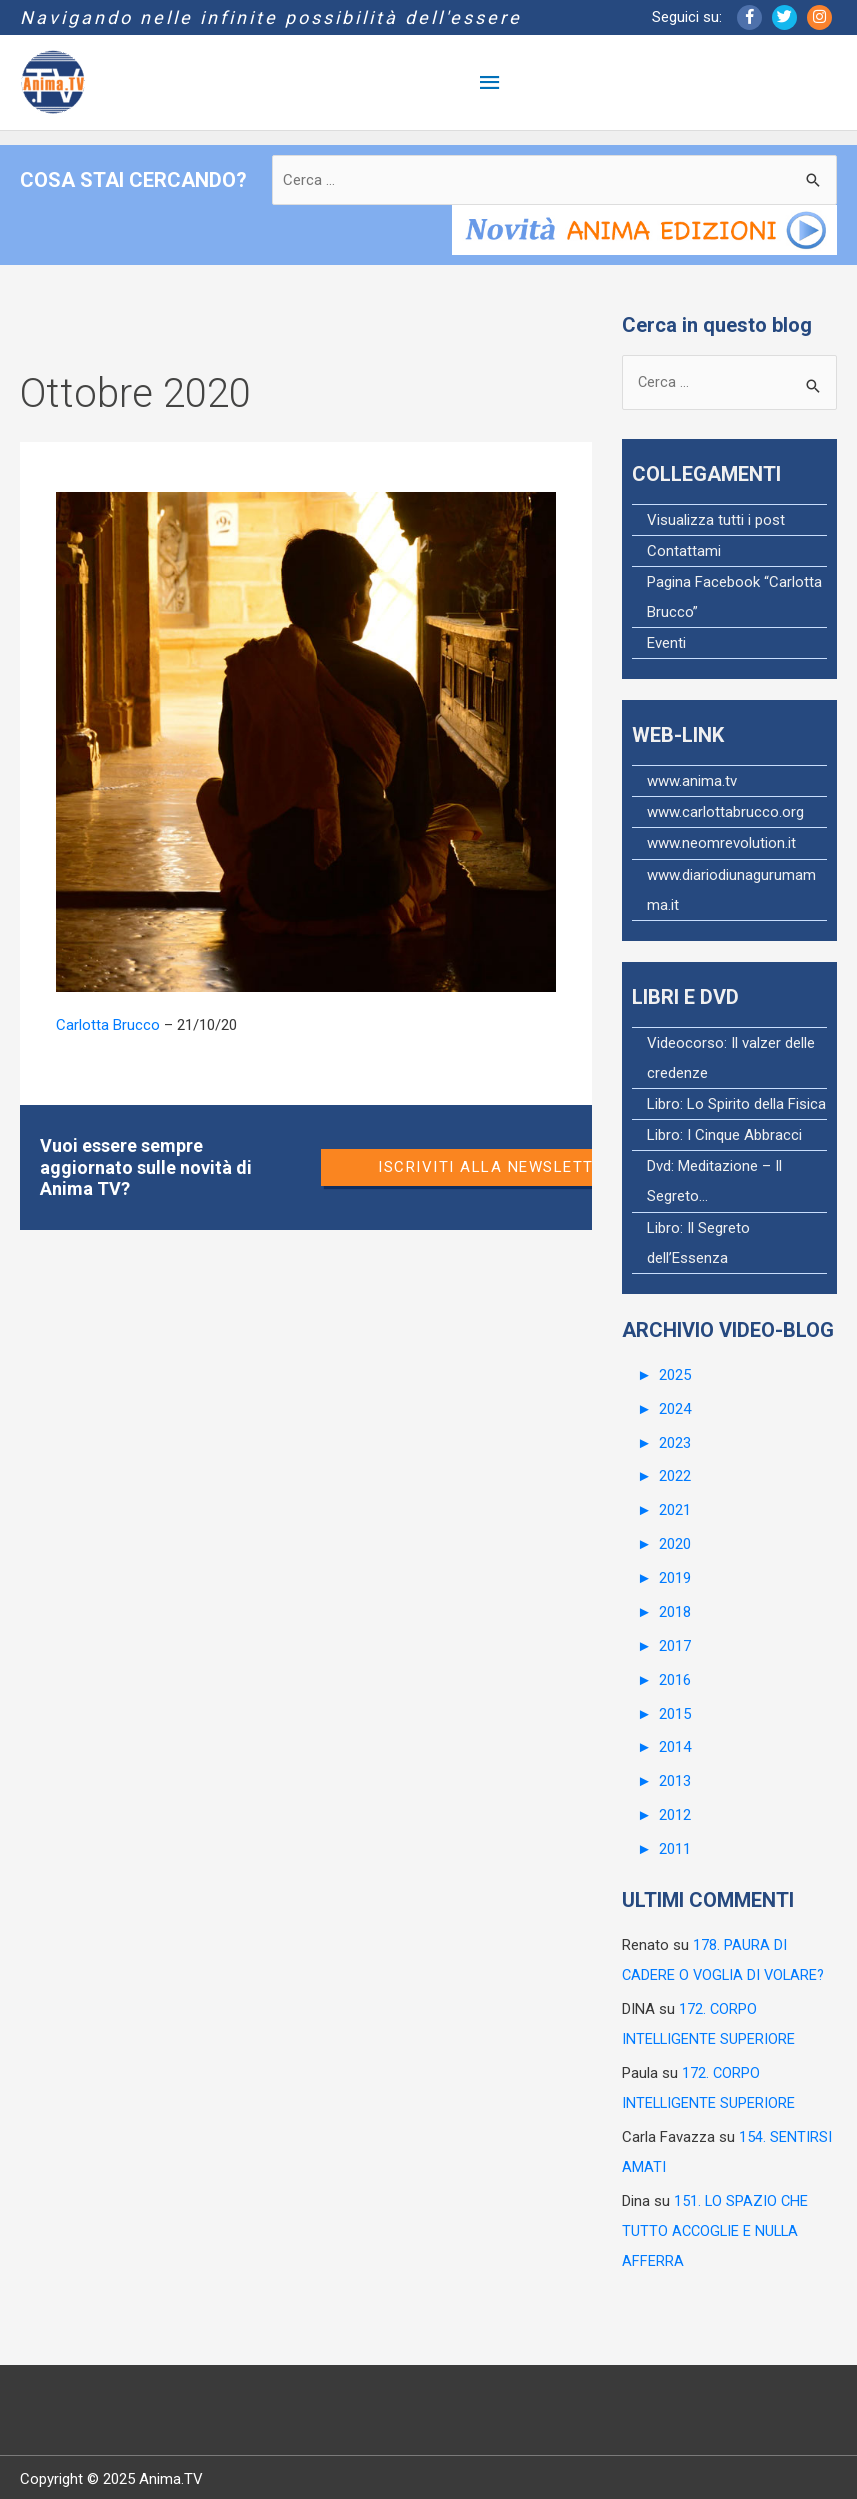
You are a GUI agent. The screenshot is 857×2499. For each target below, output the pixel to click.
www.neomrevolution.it (721, 844)
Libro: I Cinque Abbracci (724, 1135)
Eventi (666, 644)
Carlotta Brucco (108, 1025)
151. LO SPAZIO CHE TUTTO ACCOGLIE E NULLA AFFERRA (716, 2227)
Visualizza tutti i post (716, 521)
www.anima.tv (692, 782)
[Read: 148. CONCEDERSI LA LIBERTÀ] (306, 741)
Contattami (684, 552)
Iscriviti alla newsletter (496, 1167)
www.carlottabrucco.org (725, 813)
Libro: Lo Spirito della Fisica (736, 1104)
